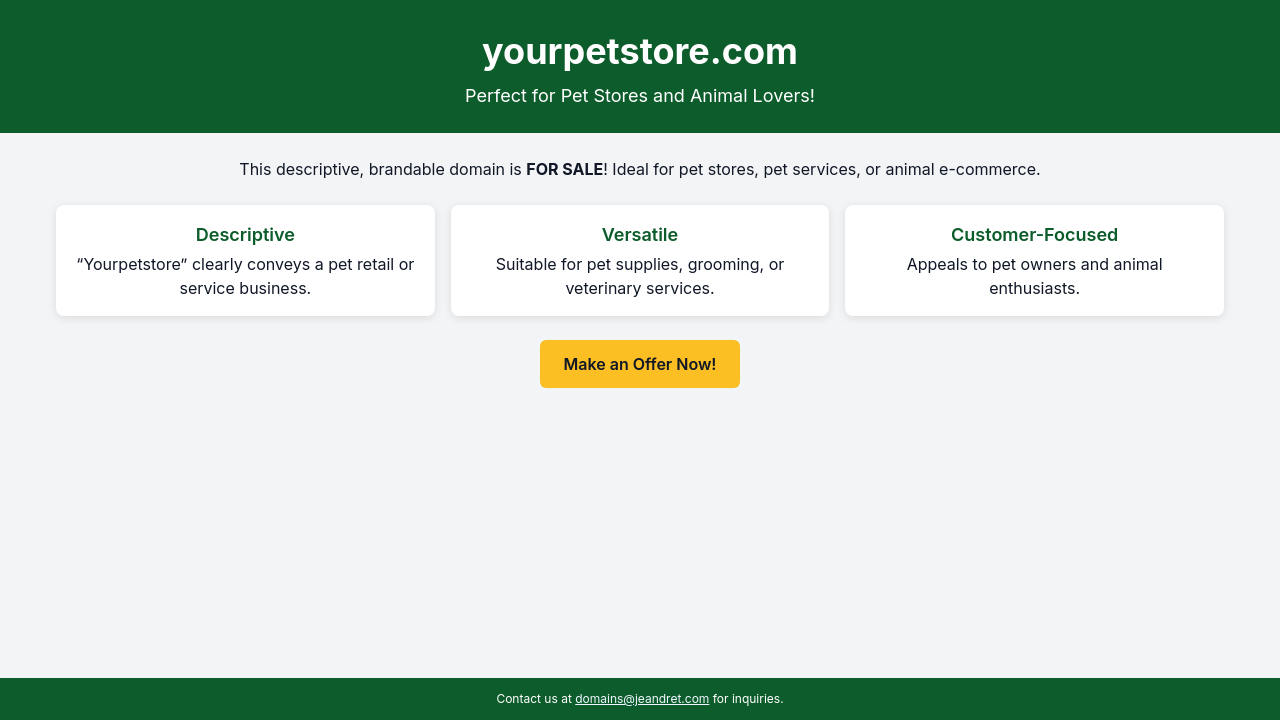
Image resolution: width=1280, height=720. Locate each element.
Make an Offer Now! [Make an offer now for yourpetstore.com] (640, 364)
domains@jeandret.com (642, 698)
